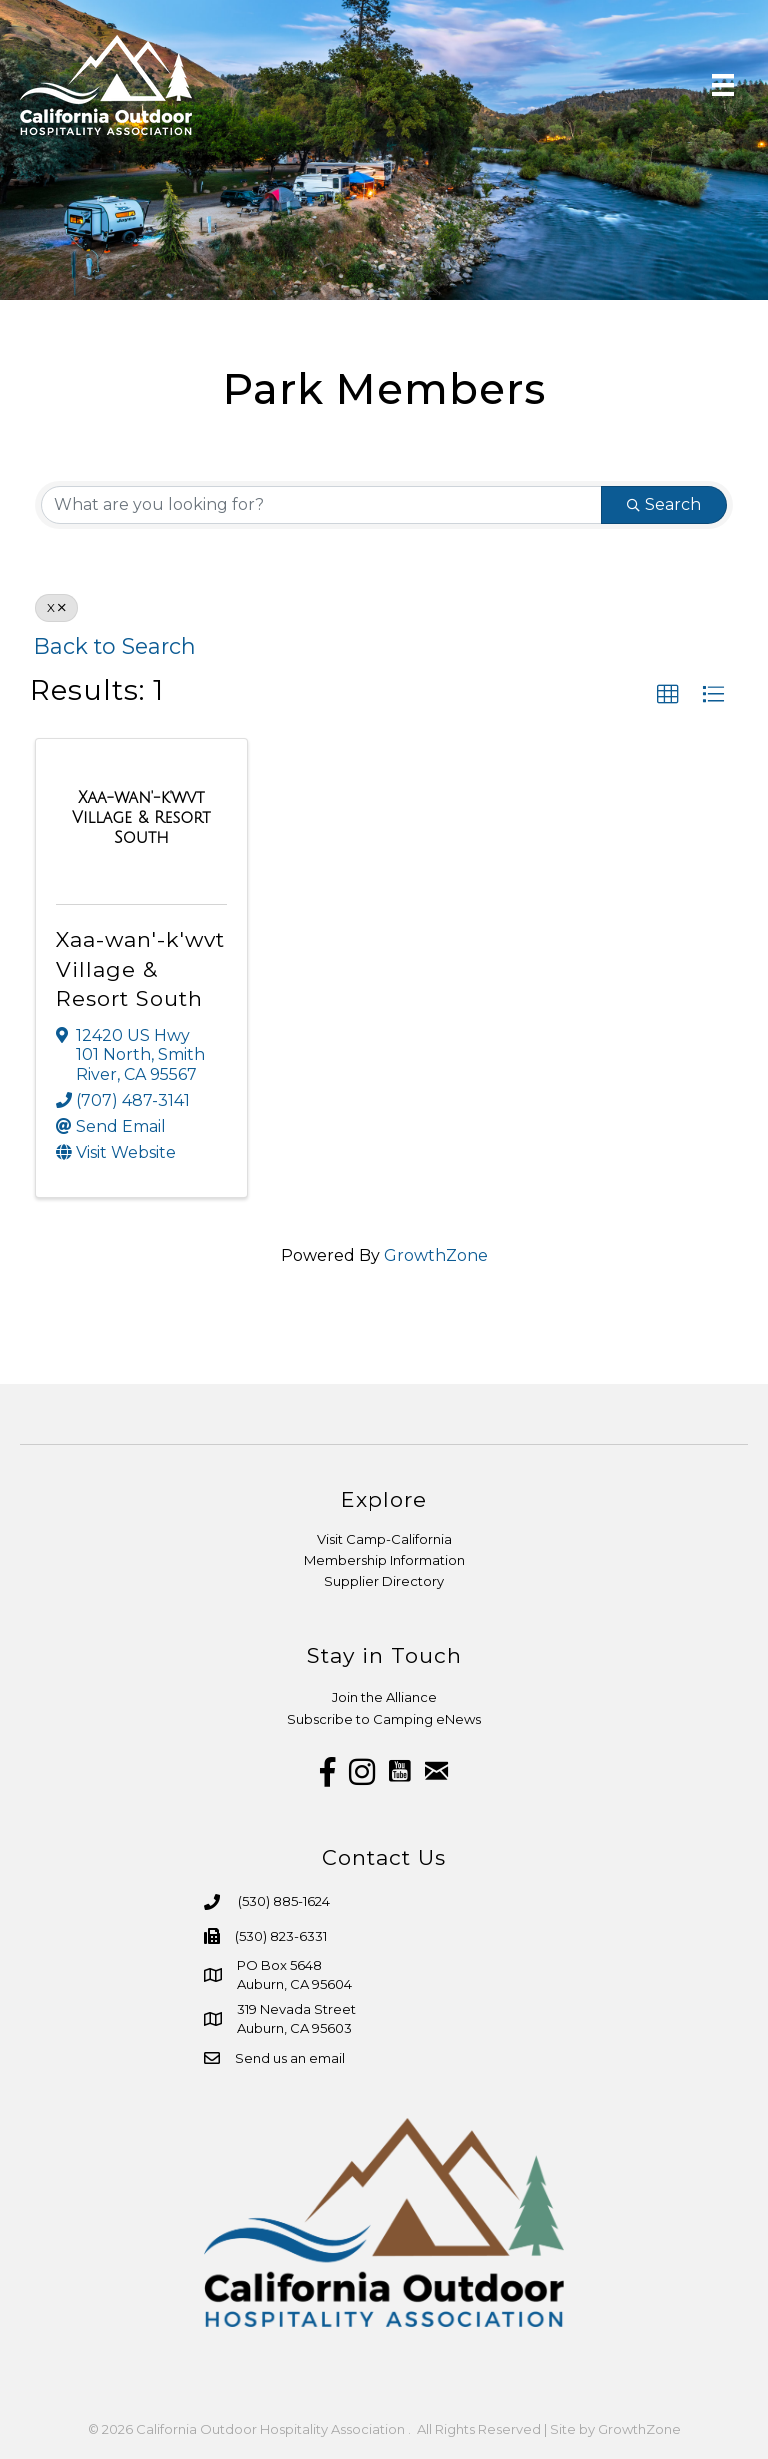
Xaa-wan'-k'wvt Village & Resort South (140, 969)
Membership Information (384, 1560)
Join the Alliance (384, 1697)
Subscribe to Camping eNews (384, 1719)
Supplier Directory (384, 1581)
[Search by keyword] (321, 505)
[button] (668, 695)
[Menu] (723, 85)
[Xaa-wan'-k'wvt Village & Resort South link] (141, 817)
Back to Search (115, 646)
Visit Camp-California (384, 1539)
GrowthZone (436, 1255)
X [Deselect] (56, 607)
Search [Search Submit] (664, 504)
